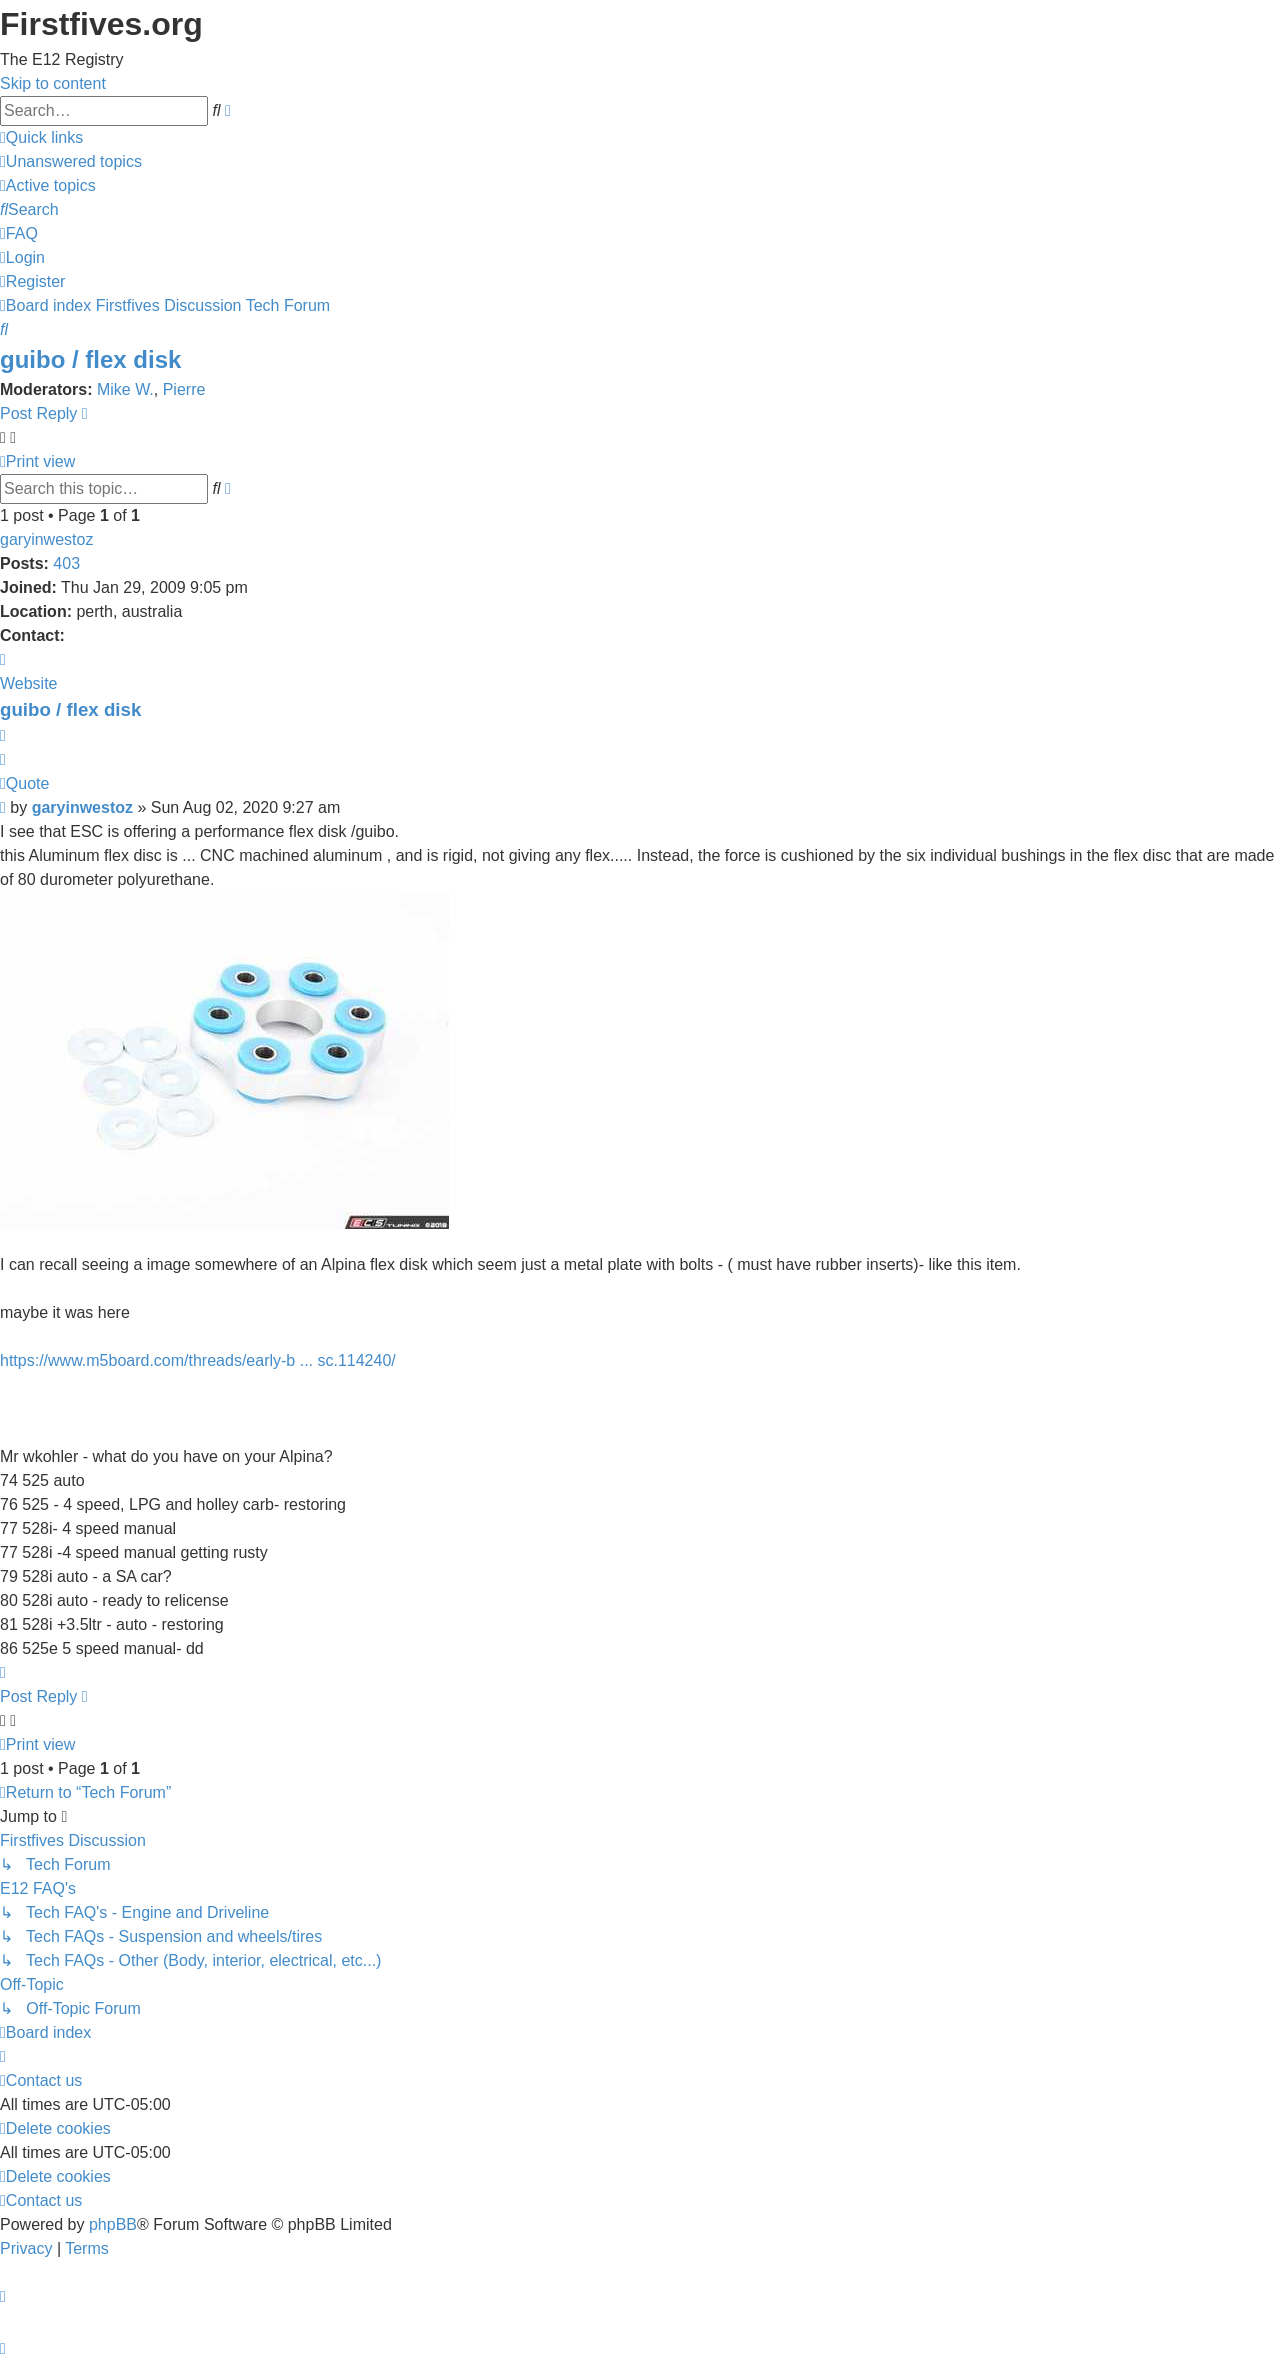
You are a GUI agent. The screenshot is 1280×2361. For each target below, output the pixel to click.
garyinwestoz (46, 539)
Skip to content (53, 83)
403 (66, 563)
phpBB (113, 2224)
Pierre (184, 389)
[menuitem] (71, 161)
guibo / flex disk (90, 359)
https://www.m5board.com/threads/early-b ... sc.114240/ (198, 1360)
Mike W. (125, 389)
